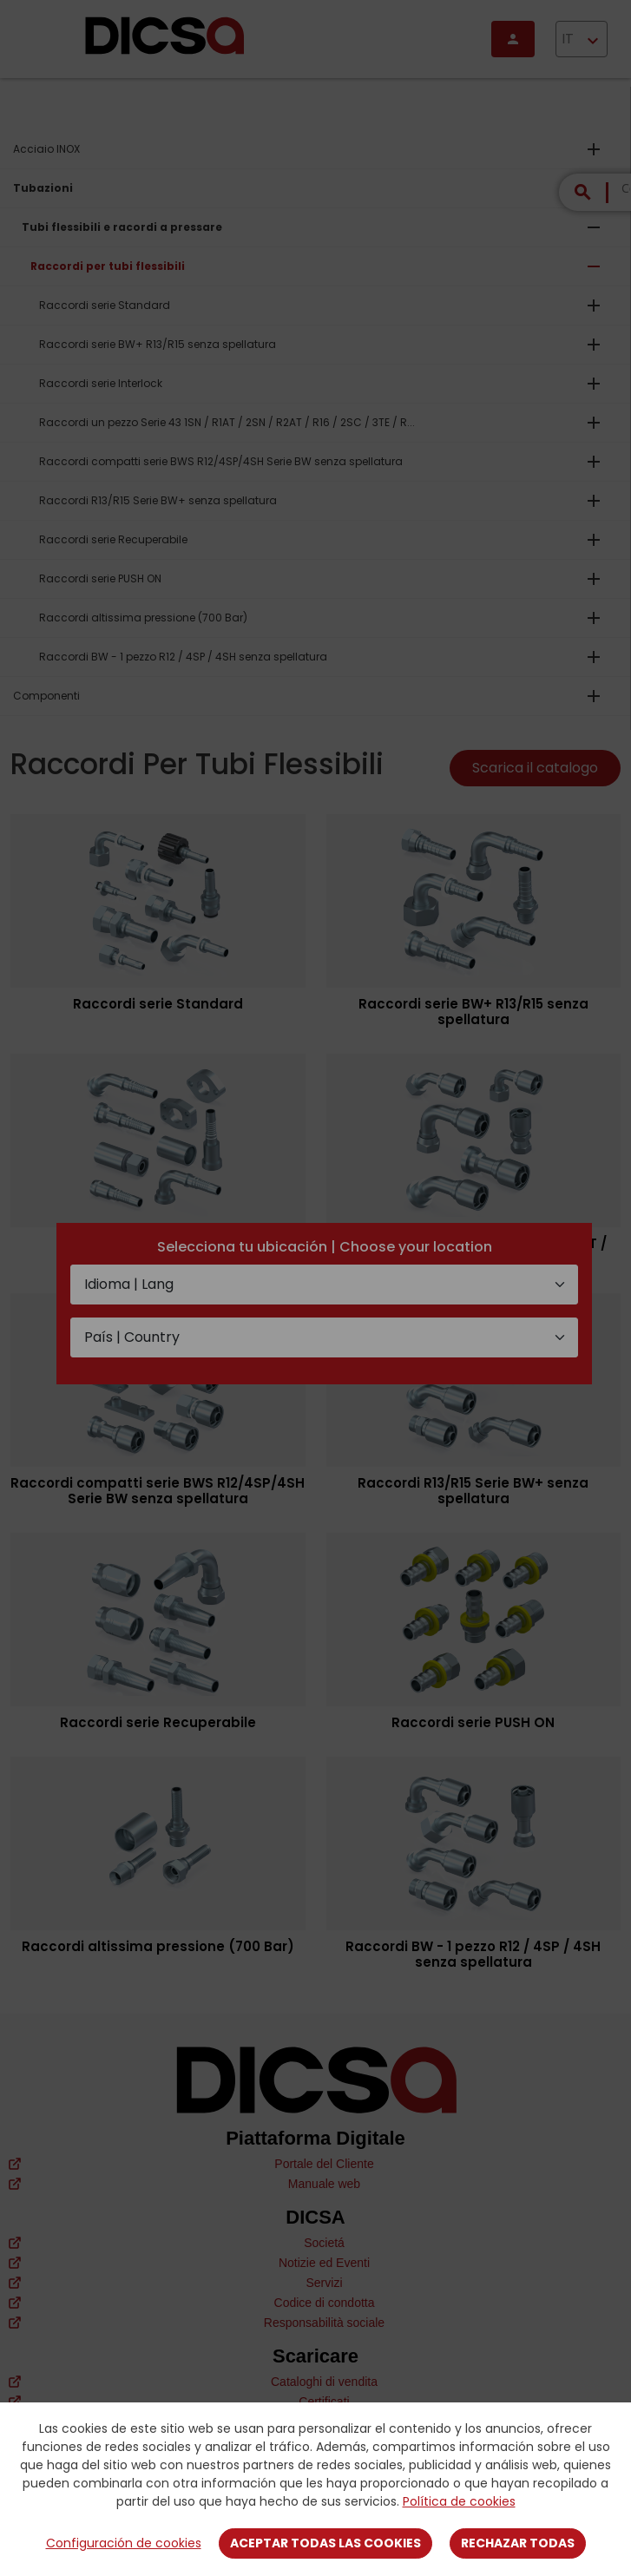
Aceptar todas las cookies (325, 2543)
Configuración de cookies (123, 2543)
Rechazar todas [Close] (518, 2543)
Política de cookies (459, 2501)
